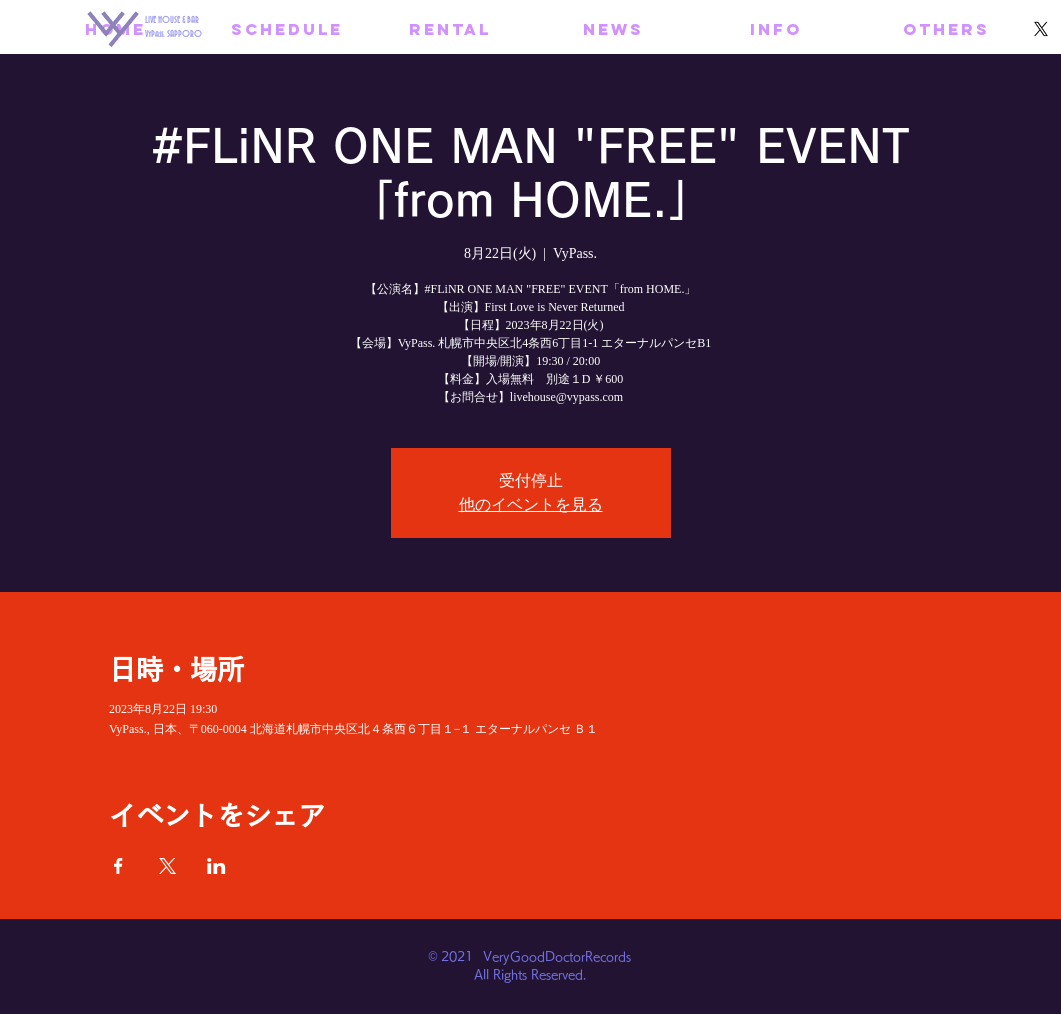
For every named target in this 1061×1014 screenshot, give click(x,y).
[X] (1041, 29)
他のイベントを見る (531, 504)
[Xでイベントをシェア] (167, 866)
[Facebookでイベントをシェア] (118, 866)
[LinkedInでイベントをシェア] (216, 866)
